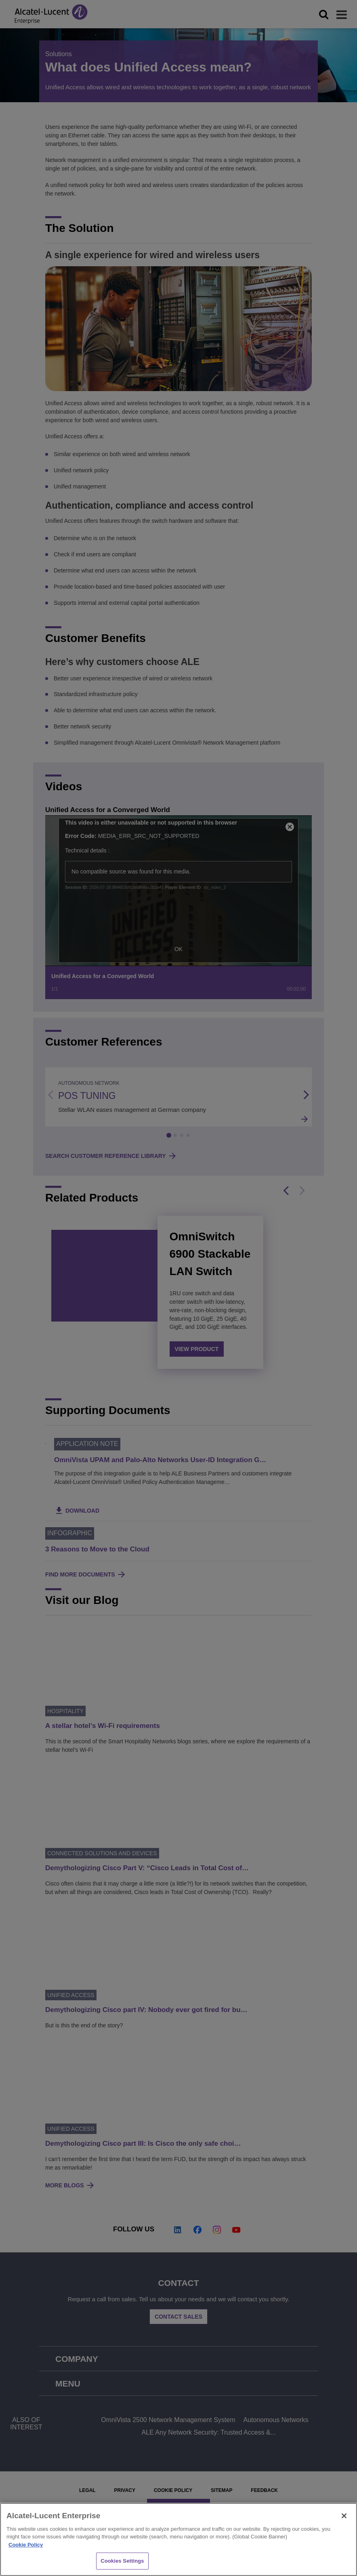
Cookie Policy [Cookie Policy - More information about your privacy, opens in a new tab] (25, 2545)
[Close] (344, 2516)
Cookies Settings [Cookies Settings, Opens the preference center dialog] (122, 2561)
